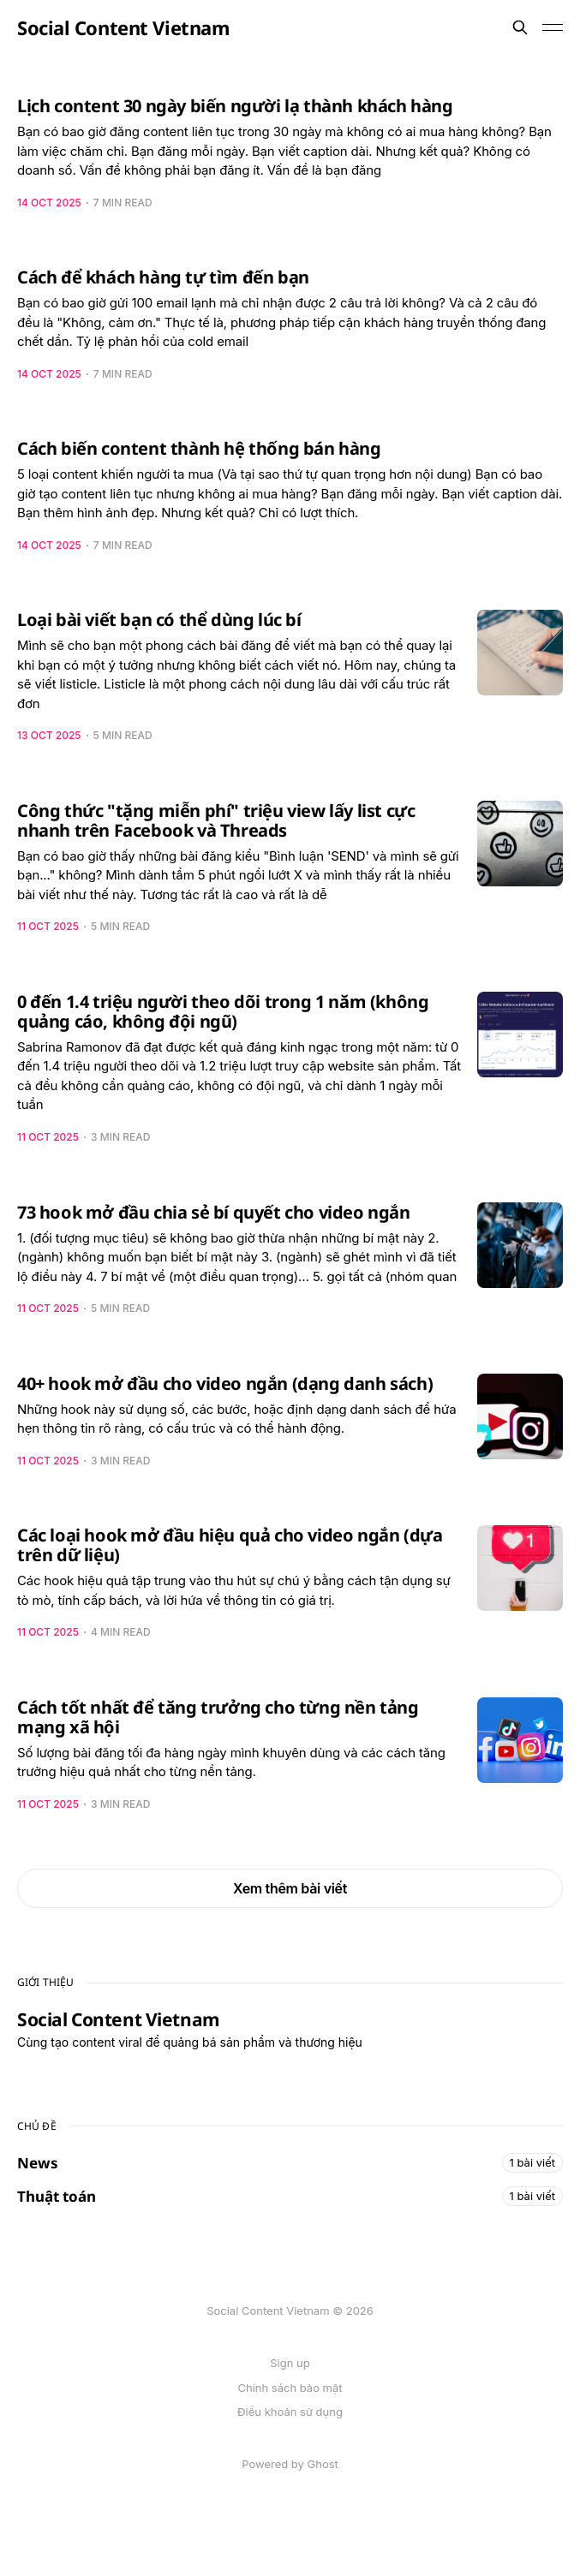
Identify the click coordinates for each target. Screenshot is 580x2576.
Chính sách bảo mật (289, 2387)
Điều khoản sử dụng (290, 2411)
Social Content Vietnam (123, 27)
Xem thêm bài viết (290, 1888)
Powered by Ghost (290, 2464)
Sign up (289, 2363)
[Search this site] (520, 27)
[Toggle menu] (552, 27)
